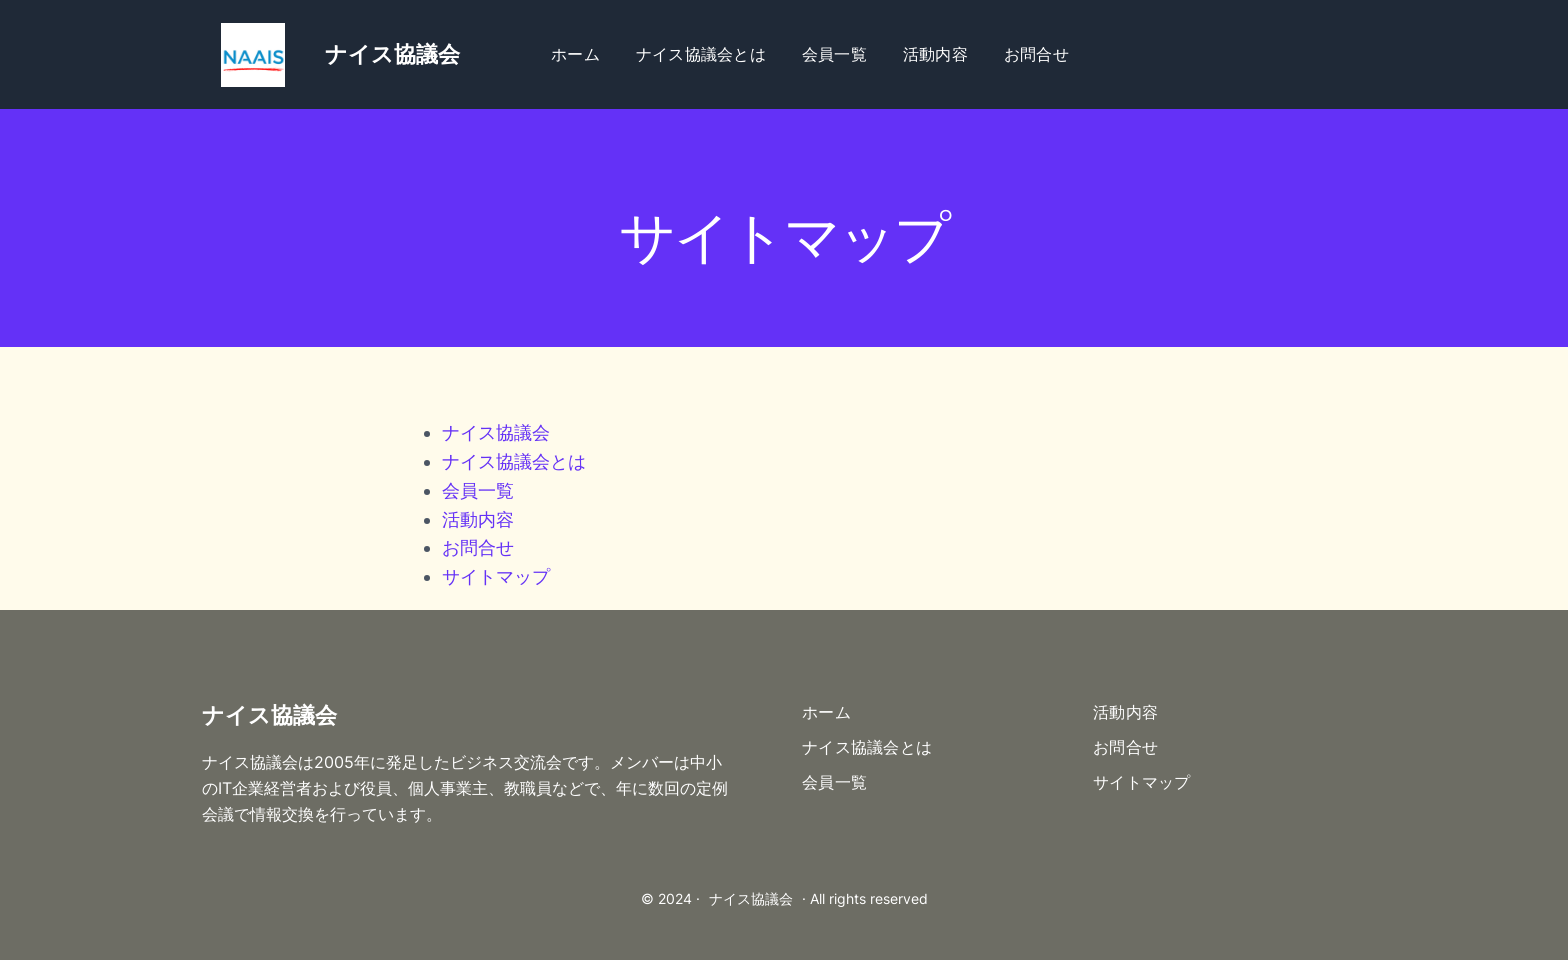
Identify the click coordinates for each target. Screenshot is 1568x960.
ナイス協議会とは (514, 461)
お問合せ (478, 547)
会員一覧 (478, 490)
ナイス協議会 (496, 432)
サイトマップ (496, 576)
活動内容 (478, 519)
